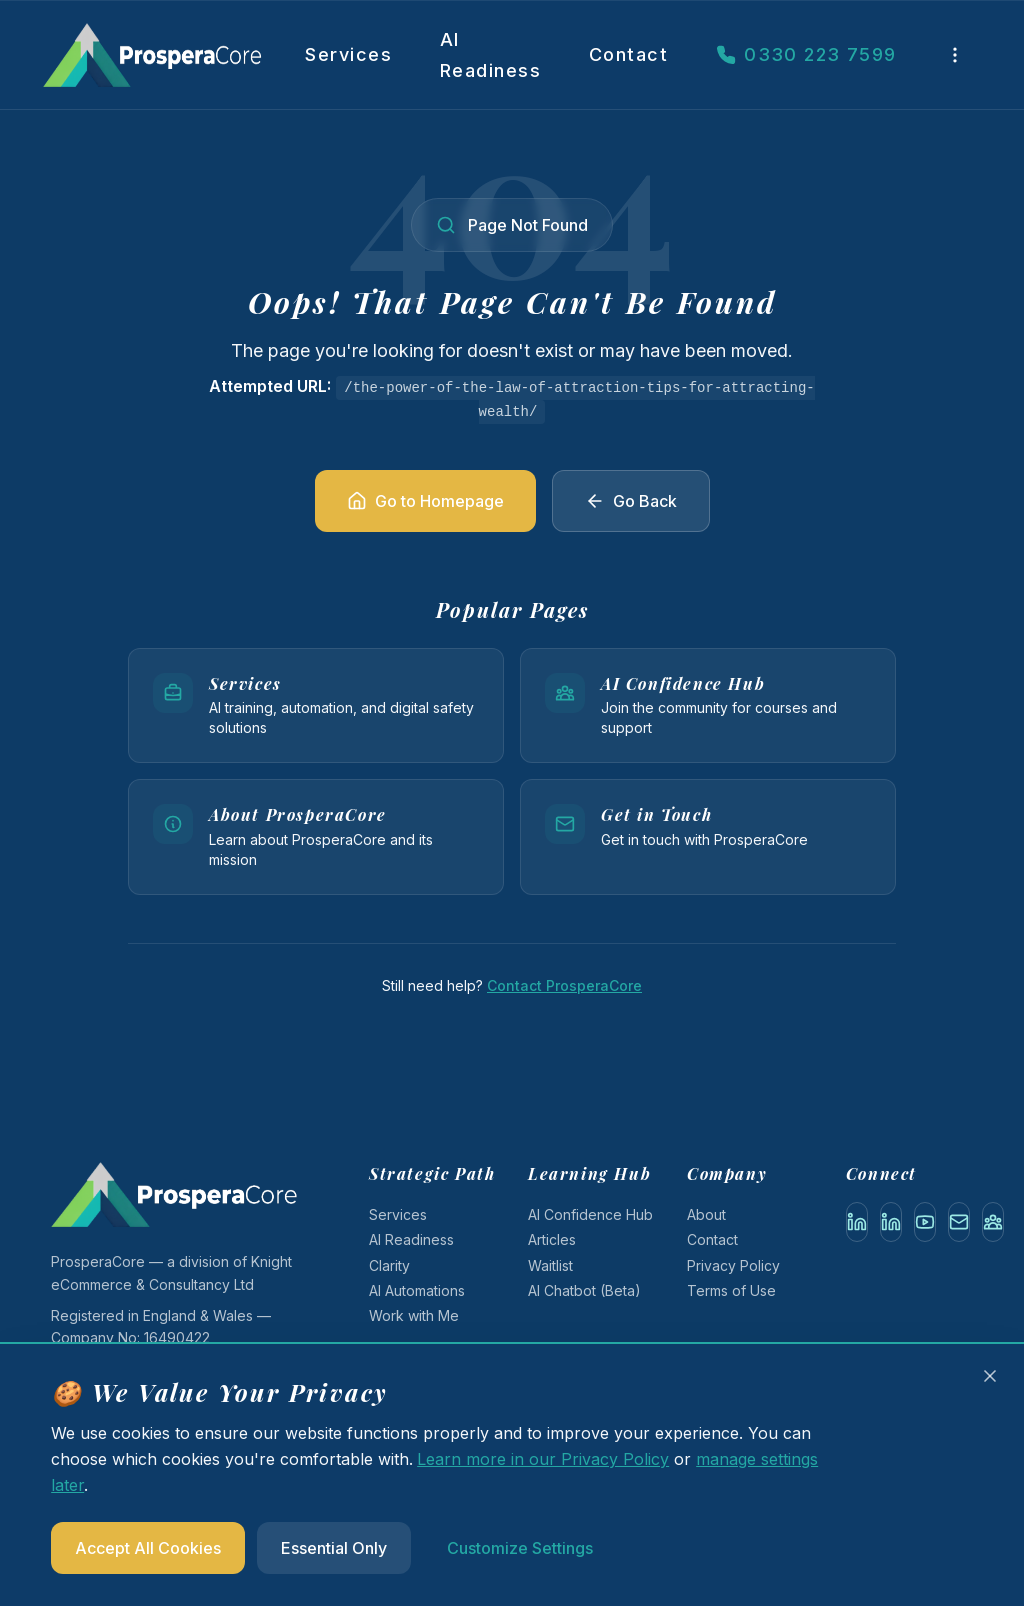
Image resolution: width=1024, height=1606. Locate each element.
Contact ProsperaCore (564, 985)
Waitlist (550, 1265)
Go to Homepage (425, 501)
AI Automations (417, 1290)
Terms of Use (731, 1290)
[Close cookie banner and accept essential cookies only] (990, 1376)
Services (348, 54)
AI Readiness (490, 55)
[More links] (955, 55)
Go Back (631, 501)
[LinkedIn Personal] (857, 1222)
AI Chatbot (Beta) (584, 1290)
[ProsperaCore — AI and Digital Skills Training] (170, 55)
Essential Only (334, 1548)
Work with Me (414, 1315)
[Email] (959, 1222)
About (706, 1214)
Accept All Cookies (148, 1548)
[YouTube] (925, 1222)
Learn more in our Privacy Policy (543, 1459)
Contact (628, 54)
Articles (552, 1239)
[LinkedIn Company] (891, 1222)
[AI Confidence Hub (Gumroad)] (993, 1222)
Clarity (389, 1265)
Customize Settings (520, 1548)
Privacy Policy (733, 1265)
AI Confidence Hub (590, 1214)
